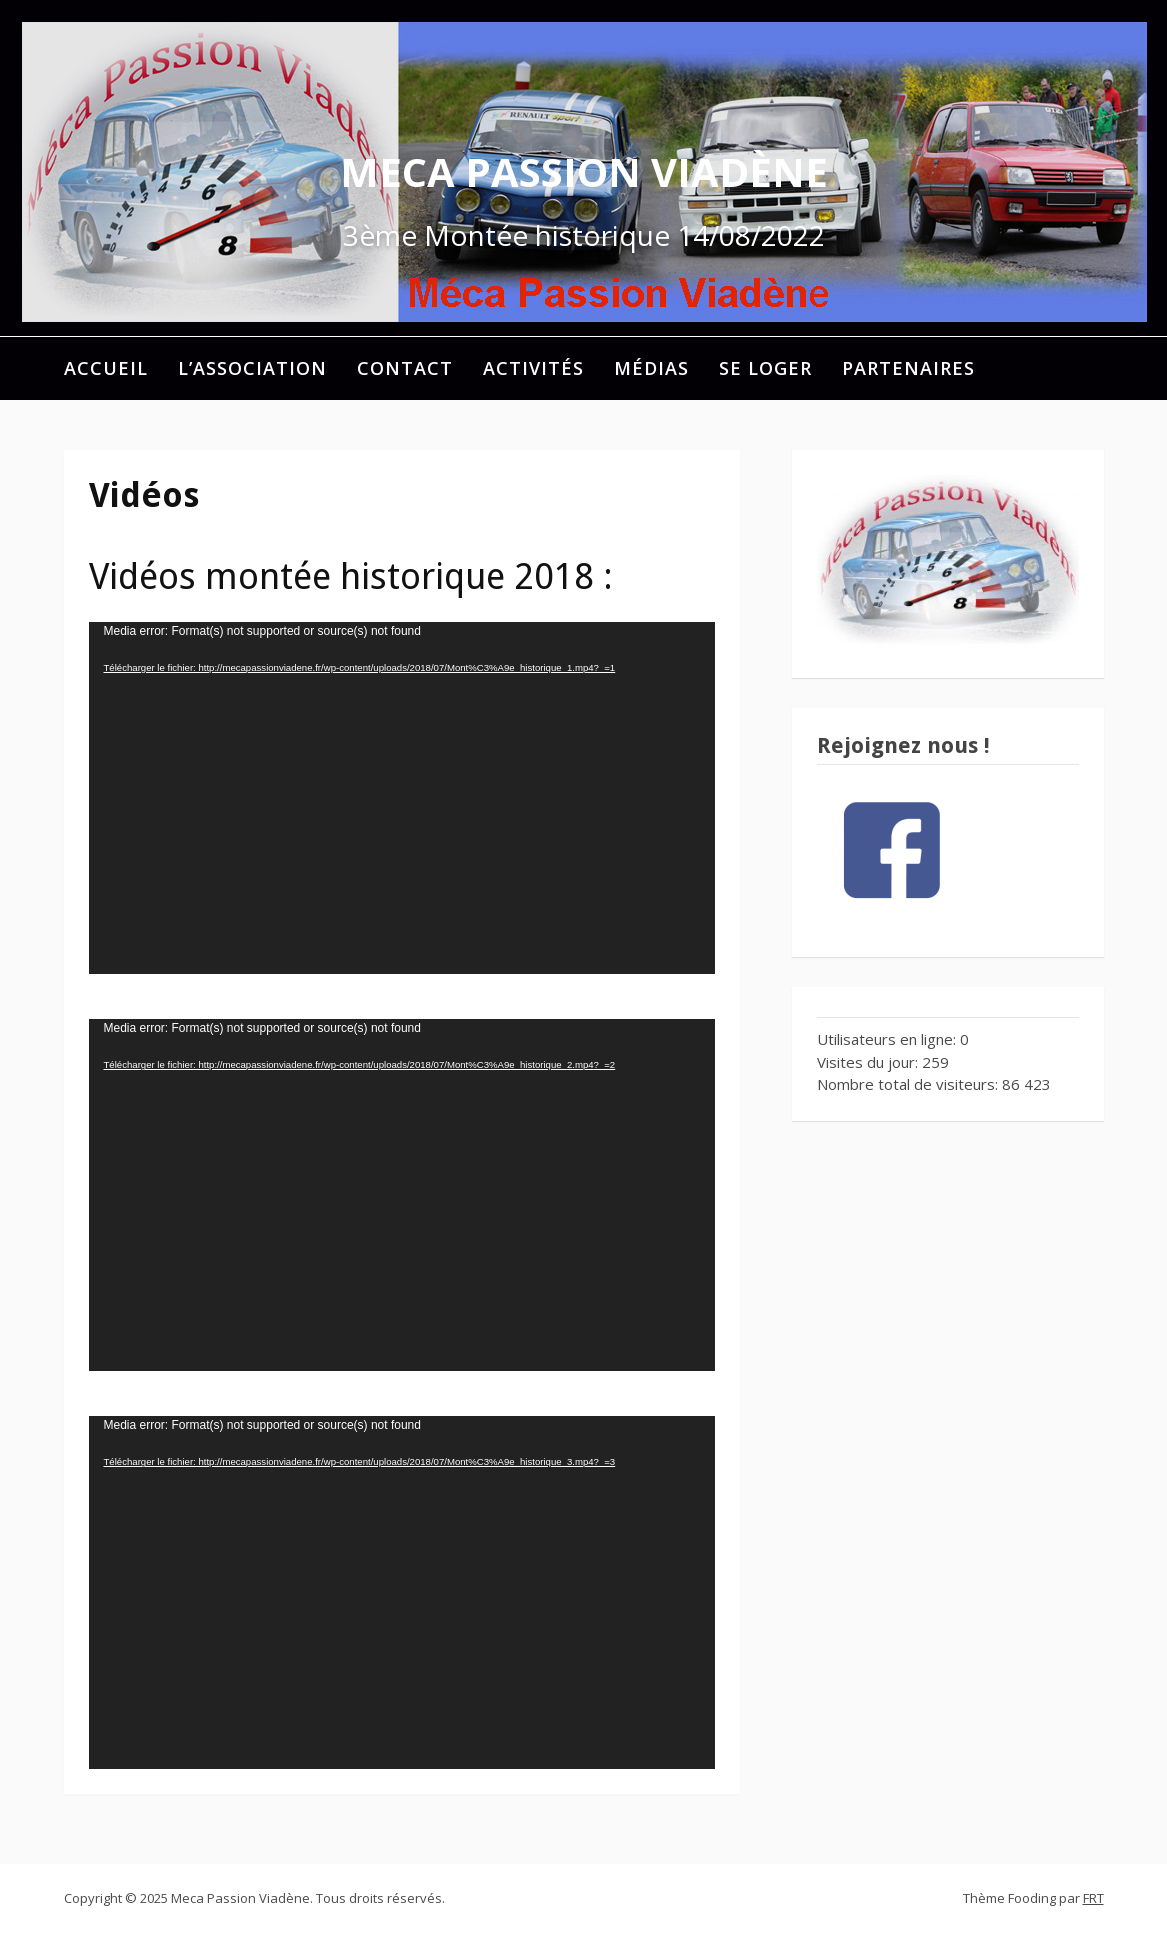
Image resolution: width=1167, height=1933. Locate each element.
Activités (533, 368)
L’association (252, 368)
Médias (651, 368)
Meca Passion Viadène (584, 171)
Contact (405, 368)
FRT (1093, 1898)
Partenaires (908, 368)
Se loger (765, 368)
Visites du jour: (869, 1062)
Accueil (106, 368)
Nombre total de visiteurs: (909, 1084)
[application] (402, 798)
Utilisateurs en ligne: (888, 1039)
